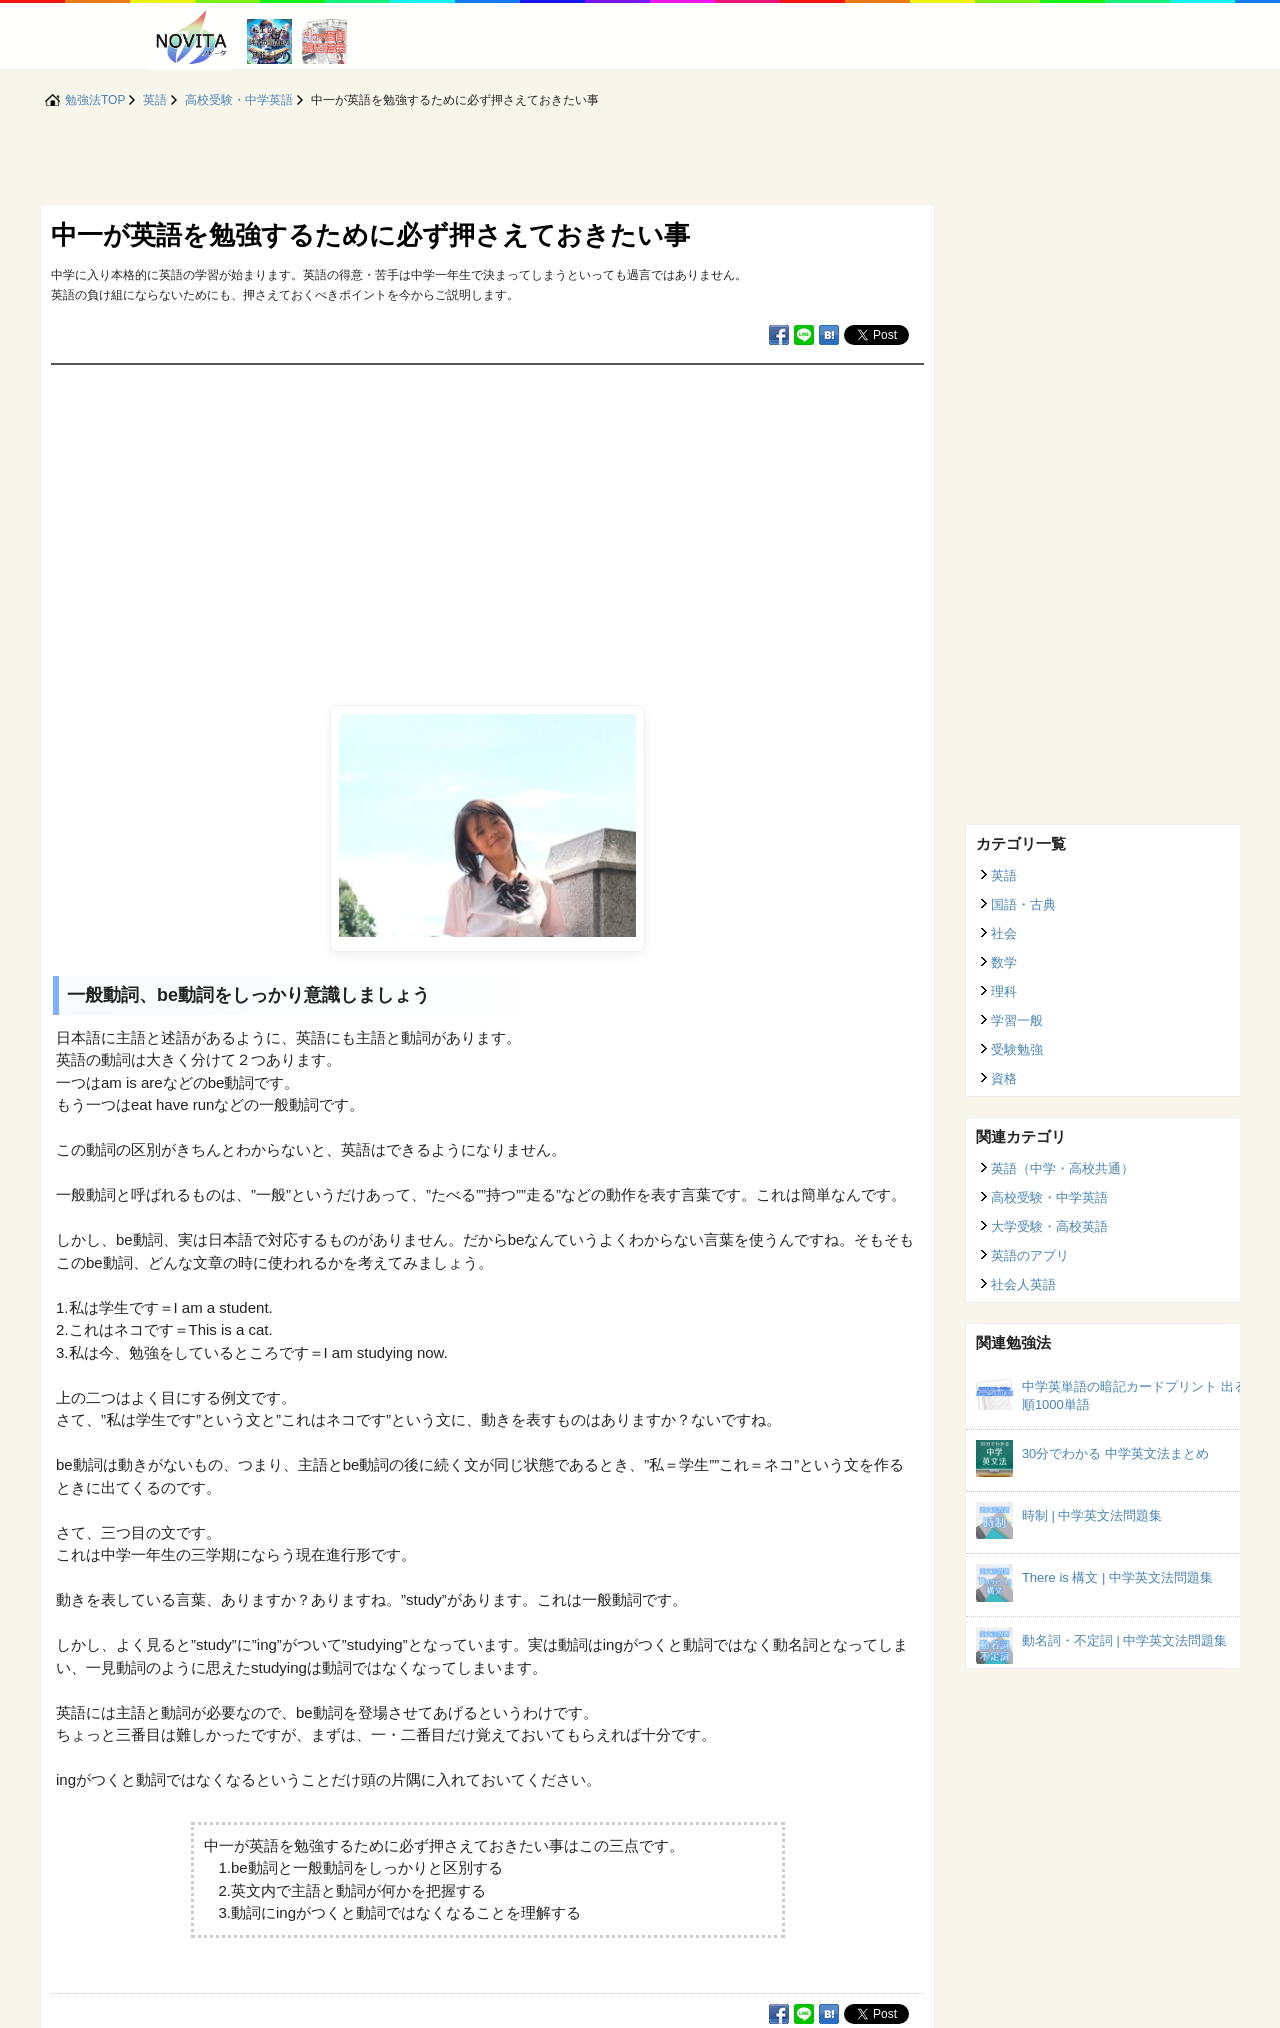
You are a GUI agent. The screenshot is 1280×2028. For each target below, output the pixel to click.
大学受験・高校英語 (1049, 1226)
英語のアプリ (1030, 1255)
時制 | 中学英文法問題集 (1092, 1515)
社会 (1004, 933)
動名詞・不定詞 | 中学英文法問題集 (1125, 1640)
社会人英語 (1023, 1284)
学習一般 (1017, 1020)
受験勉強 (1017, 1049)
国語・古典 (1023, 904)
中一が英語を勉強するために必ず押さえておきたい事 (370, 235)
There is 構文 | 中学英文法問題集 (1117, 1577)
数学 (1004, 962)
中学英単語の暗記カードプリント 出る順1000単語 (1134, 1395)
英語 (1004, 875)
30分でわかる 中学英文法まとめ (1115, 1453)
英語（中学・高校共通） (1062, 1168)
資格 (1004, 1078)
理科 (1004, 991)
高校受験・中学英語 (1049, 1197)
